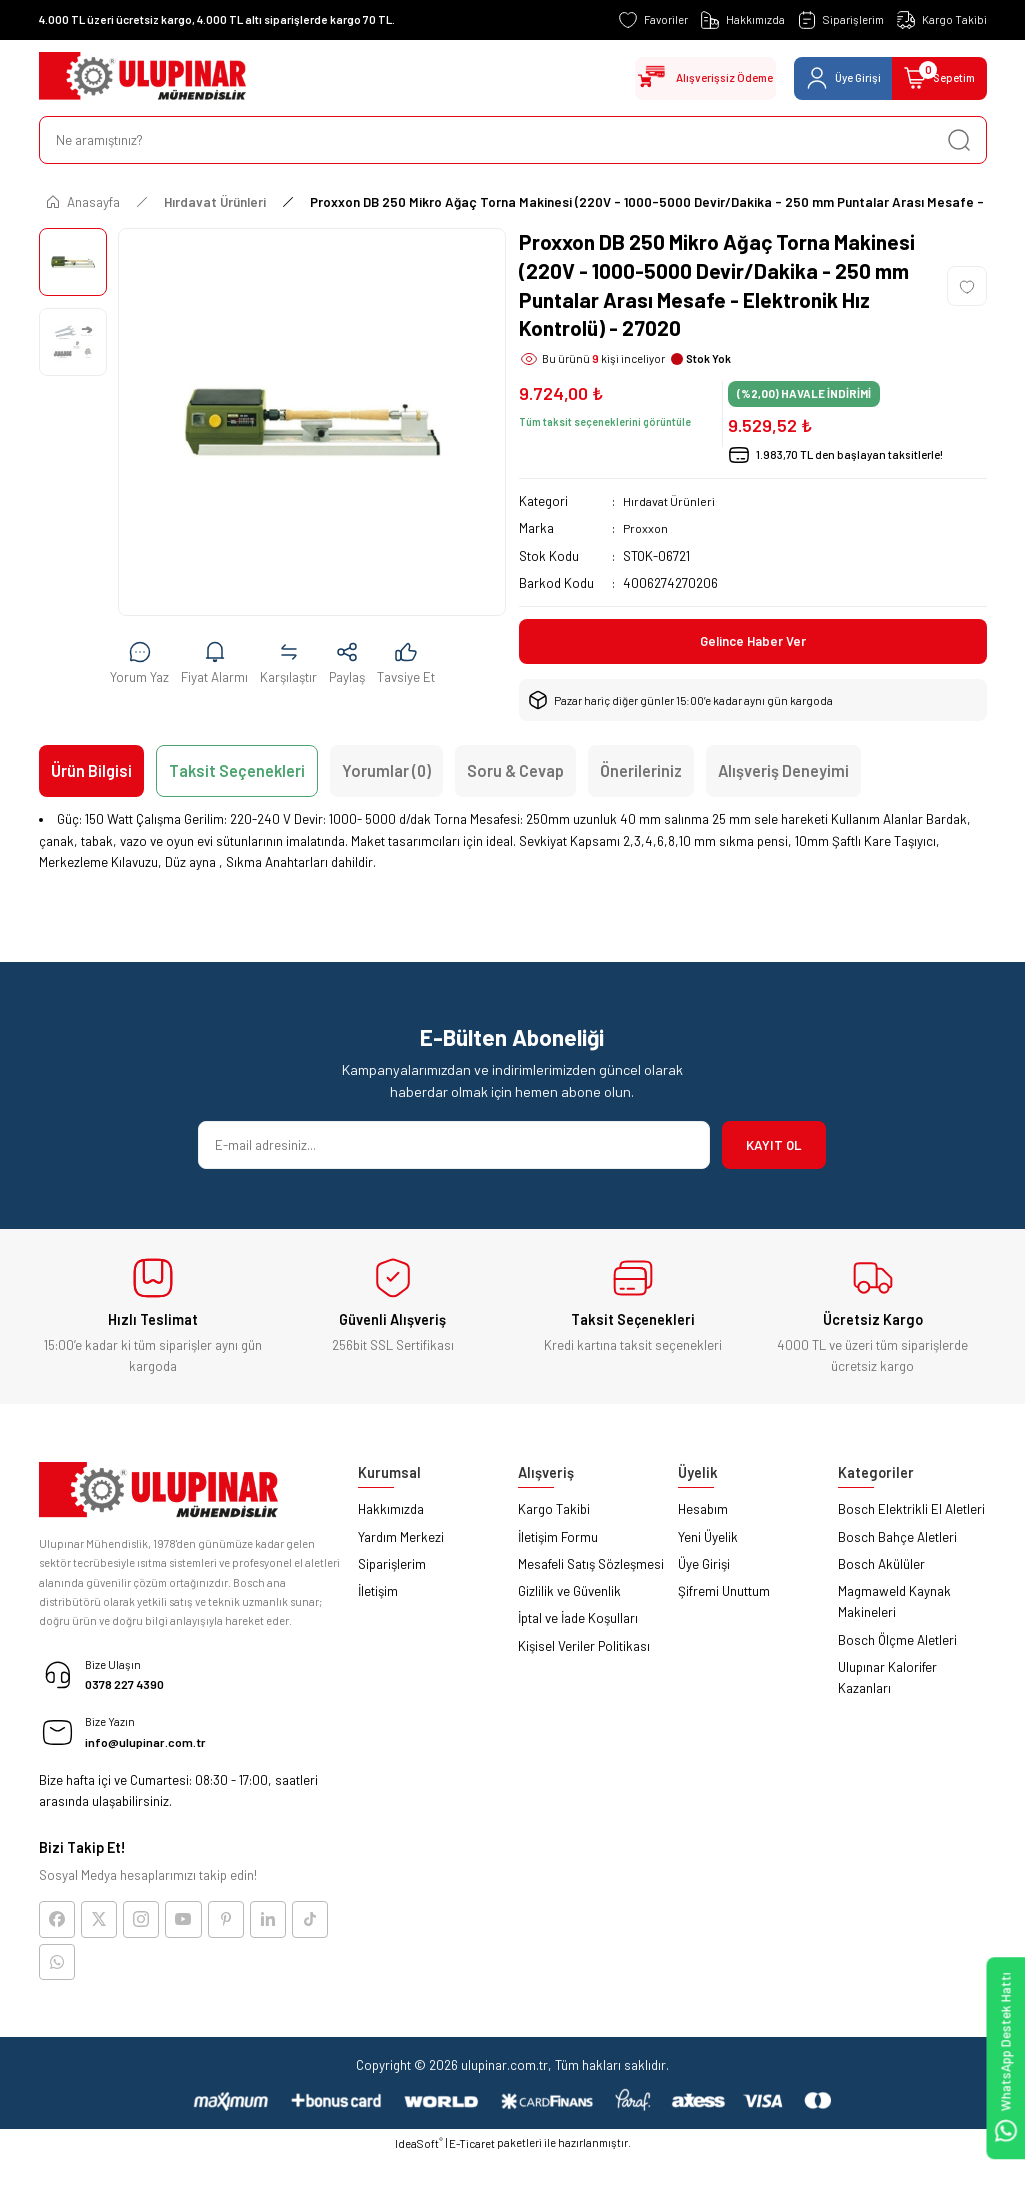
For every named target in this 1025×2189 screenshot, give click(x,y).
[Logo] (142, 78)
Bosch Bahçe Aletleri (897, 1540)
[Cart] (932, 78)
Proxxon (646, 528)
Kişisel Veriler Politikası (584, 1649)
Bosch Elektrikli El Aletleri (911, 1512)
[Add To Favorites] (967, 286)
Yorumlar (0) (386, 773)
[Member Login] (822, 78)
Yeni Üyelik (708, 1540)
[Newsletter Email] (454, 1148)
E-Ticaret (472, 2156)
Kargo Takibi (554, 1512)
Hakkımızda (391, 1512)
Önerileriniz (641, 773)
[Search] (513, 140)
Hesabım (703, 1512)
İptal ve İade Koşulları (578, 1621)
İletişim (378, 1594)
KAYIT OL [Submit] (774, 1148)
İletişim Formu (558, 1540)
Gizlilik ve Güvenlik (569, 1594)
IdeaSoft (419, 2155)
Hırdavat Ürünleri (670, 501)
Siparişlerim (392, 1567)
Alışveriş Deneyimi (783, 773)
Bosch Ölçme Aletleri (897, 1643)
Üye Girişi (704, 1567)
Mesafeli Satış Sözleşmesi (591, 1567)
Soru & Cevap (515, 773)
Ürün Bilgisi (91, 773)
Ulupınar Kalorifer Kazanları (887, 1680)
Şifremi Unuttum (724, 1594)
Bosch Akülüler (881, 1567)
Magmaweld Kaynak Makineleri (894, 1604)
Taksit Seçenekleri (237, 773)
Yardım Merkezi (401, 1540)
